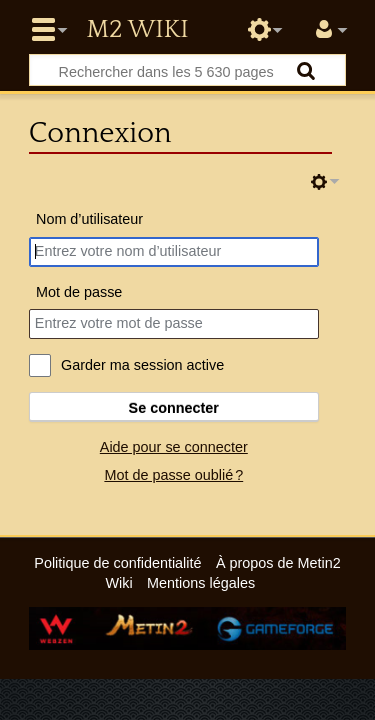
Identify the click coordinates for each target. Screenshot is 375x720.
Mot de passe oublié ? (173, 475)
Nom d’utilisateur (89, 219)
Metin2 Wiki (137, 30)
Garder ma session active (142, 365)
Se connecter (174, 408)
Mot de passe (79, 292)
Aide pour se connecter (174, 447)
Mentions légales (201, 583)
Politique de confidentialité (117, 563)
